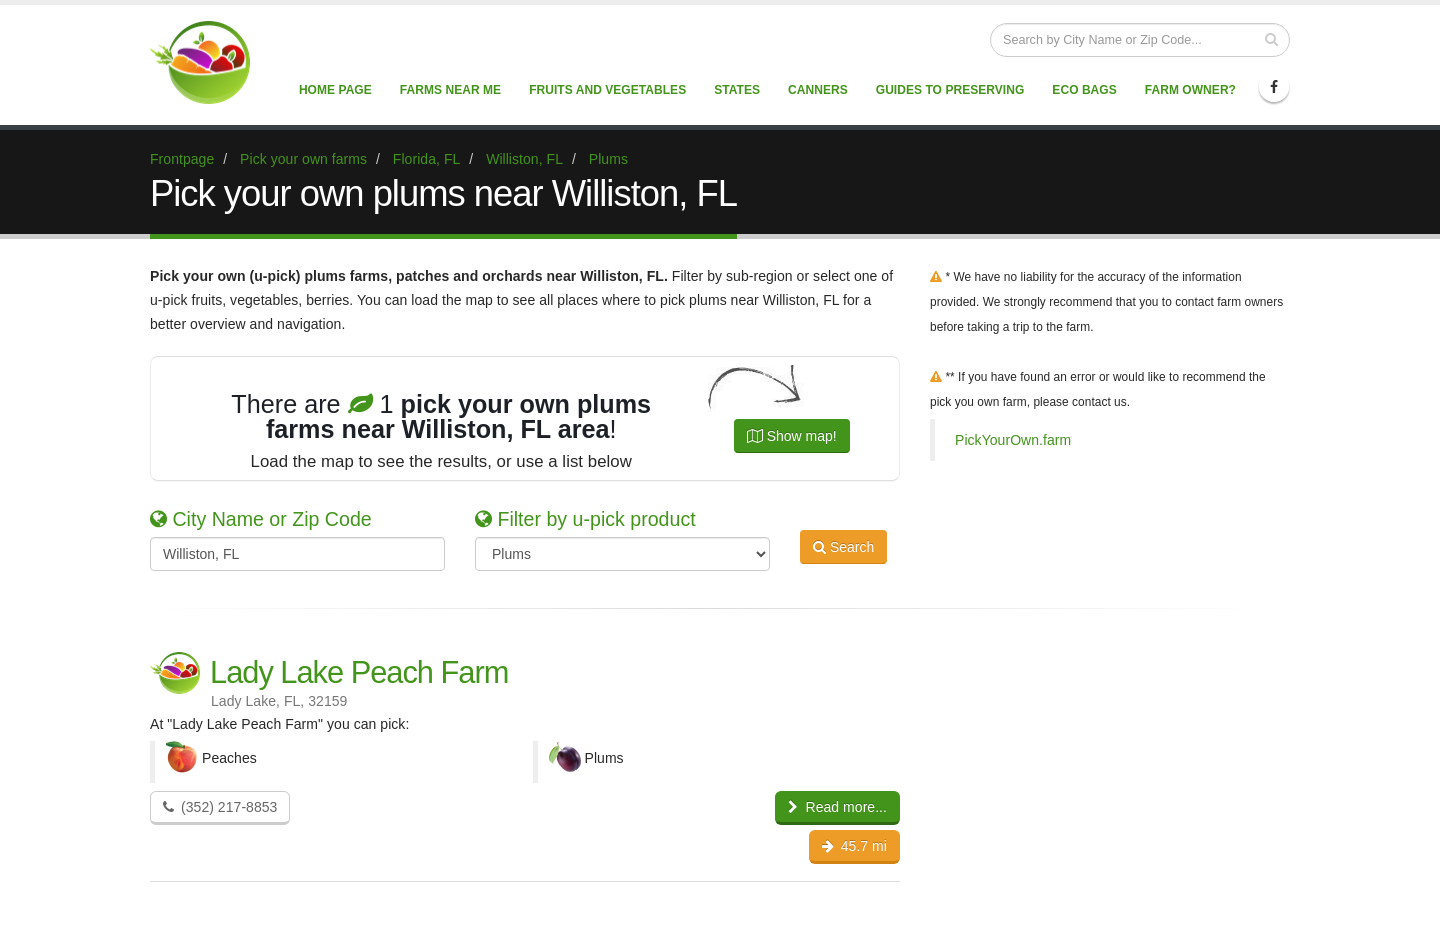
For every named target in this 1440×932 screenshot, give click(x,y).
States (737, 90)
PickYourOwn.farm (1013, 440)
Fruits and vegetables (607, 90)
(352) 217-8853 (220, 807)
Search (843, 552)
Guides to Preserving (950, 90)
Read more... (837, 807)
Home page (335, 90)
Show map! (792, 436)
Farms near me (450, 90)
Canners (818, 90)
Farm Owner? (1190, 90)
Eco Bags (1084, 90)
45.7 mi (854, 846)
